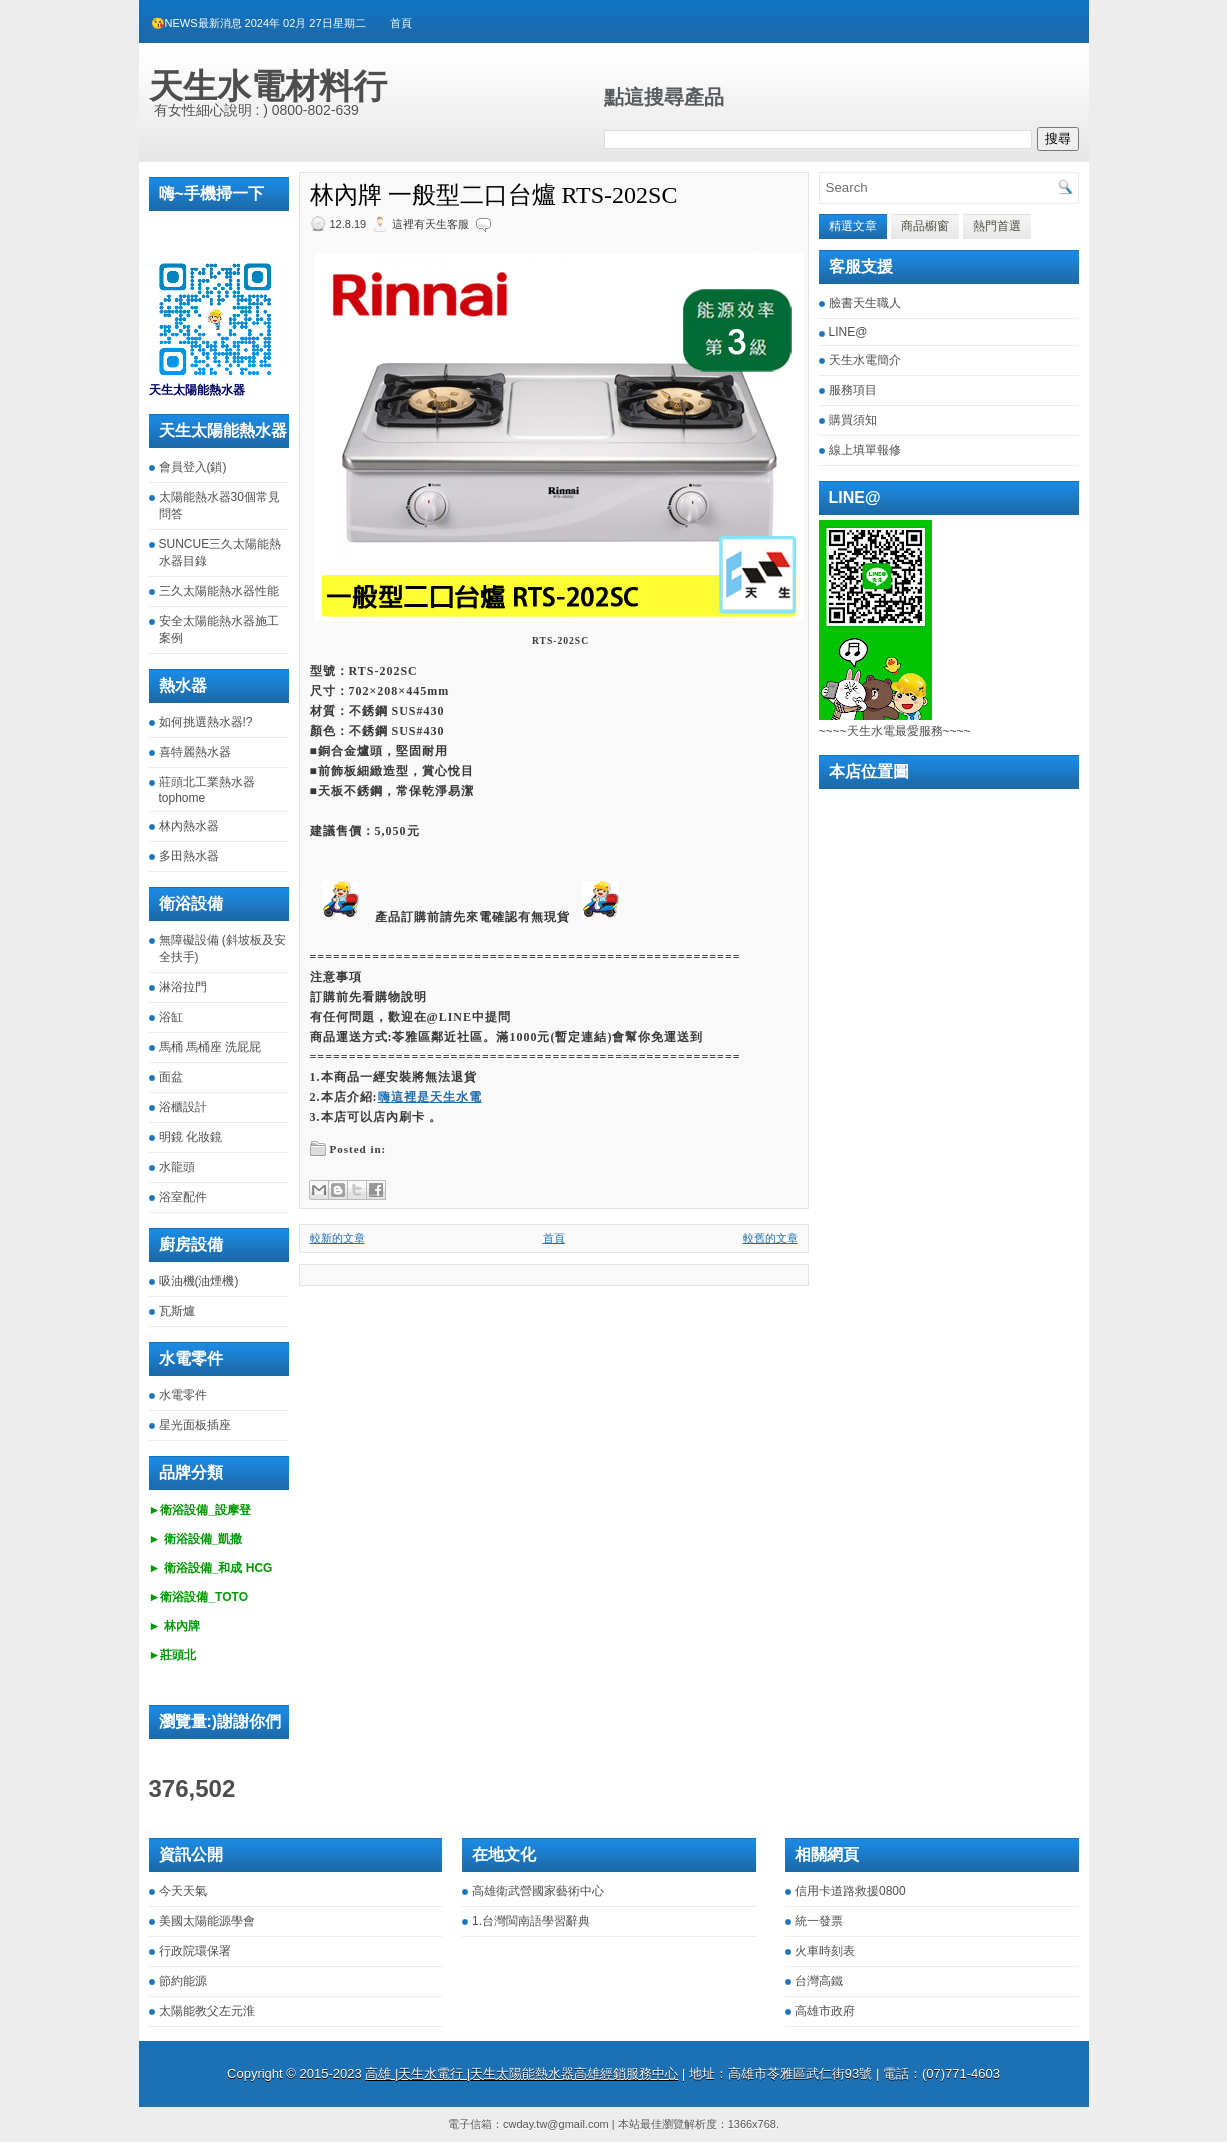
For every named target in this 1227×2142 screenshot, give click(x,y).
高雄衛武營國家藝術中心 (538, 1891)
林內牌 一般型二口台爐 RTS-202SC (494, 195)
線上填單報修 (865, 450)
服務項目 (853, 390)
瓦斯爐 (177, 1311)
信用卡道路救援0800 (850, 1891)
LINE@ (848, 332)
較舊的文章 (770, 1238)
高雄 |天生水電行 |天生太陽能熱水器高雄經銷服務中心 (521, 2073)
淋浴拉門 (183, 987)
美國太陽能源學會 (207, 1921)
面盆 (171, 1077)
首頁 (401, 23)
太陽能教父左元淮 (207, 2011)
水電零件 (183, 1395)
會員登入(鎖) (193, 467)
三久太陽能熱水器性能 (219, 591)
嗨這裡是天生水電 (430, 1097)
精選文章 (853, 226)
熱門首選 (997, 226)
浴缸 (171, 1017)
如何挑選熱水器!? (206, 722)
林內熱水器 (189, 826)
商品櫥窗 (925, 226)
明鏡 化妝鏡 (190, 1137)
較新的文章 (337, 1238)
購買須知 (853, 420)
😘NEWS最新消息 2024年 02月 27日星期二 (258, 23)
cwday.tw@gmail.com (556, 2124)
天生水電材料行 (268, 86)
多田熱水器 (189, 856)
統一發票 (819, 1921)
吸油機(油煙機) (199, 1281)
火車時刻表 (825, 1951)
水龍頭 (177, 1167)
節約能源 (183, 1981)
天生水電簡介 (865, 360)
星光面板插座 (195, 1425)
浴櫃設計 (183, 1107)
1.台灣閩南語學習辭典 (531, 1921)
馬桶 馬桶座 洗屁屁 (210, 1047)
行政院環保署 (195, 1951)
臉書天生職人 (865, 303)
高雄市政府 (825, 2011)
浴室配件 (183, 1197)
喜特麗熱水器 (195, 752)
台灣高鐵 (819, 1981)
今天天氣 (183, 1891)
